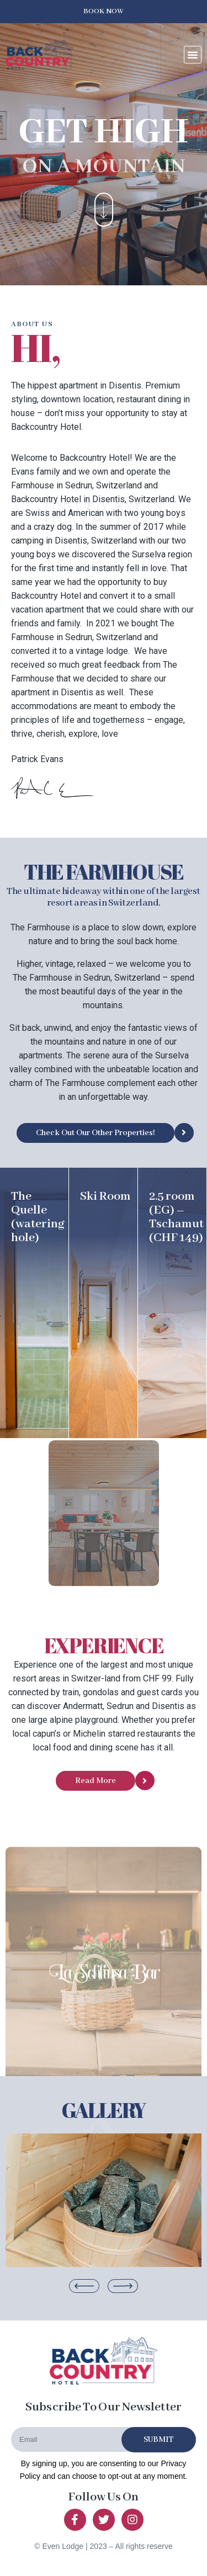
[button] (103, 11)
